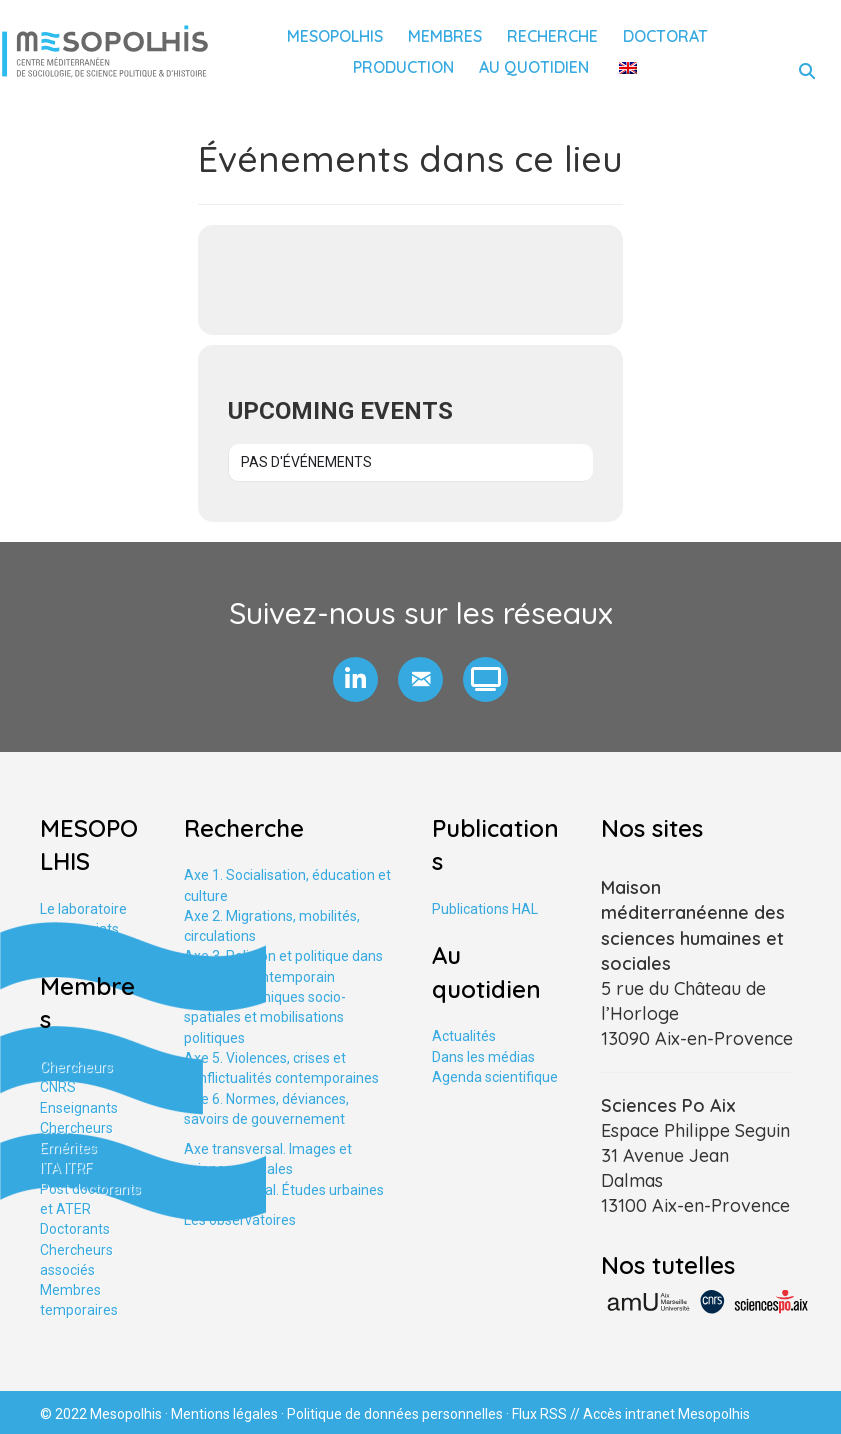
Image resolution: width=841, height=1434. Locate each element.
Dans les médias (483, 1057)
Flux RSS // (547, 1414)
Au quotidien (534, 67)
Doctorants (75, 1229)
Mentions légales (224, 1414)
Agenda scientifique (495, 1077)
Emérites (68, 1148)
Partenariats (79, 929)
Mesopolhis (335, 36)
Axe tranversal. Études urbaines (284, 1190)
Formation (72, 949)
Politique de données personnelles (395, 1414)
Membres (445, 36)
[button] (355, 679)
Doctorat (665, 36)
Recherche (552, 36)
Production (403, 67)
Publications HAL (485, 909)
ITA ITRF (66, 1168)
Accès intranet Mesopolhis (666, 1414)
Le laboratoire (83, 909)
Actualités (464, 1036)
